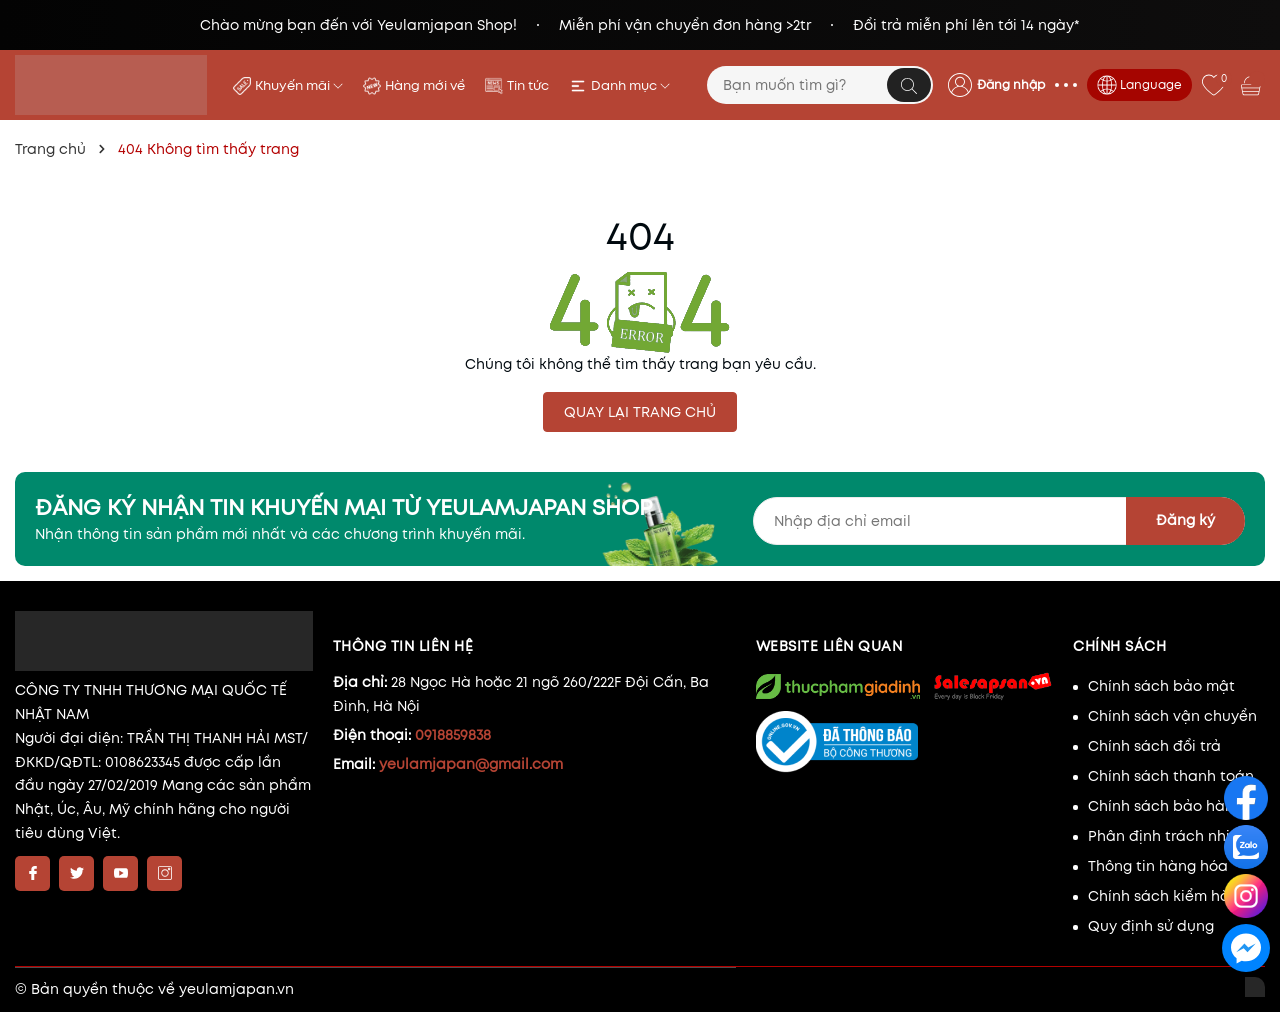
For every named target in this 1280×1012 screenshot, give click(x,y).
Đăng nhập (1011, 84)
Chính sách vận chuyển (1172, 716)
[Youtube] (120, 873)
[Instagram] (164, 873)
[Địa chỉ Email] (999, 521)
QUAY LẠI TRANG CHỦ (640, 412)
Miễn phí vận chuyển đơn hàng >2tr (685, 25)
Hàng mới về (425, 85)
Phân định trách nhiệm (1170, 836)
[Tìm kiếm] (909, 85)
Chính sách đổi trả (1154, 746)
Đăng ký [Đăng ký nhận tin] (1185, 520)
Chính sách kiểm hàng (1168, 896)
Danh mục (630, 85)
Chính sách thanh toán (1171, 776)
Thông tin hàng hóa (1158, 866)
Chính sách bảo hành (1165, 806)
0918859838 (453, 735)
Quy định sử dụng (1151, 926)
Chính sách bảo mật (1161, 686)
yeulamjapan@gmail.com (471, 764)
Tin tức (528, 85)
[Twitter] (76, 873)
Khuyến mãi (299, 85)
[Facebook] (32, 873)
